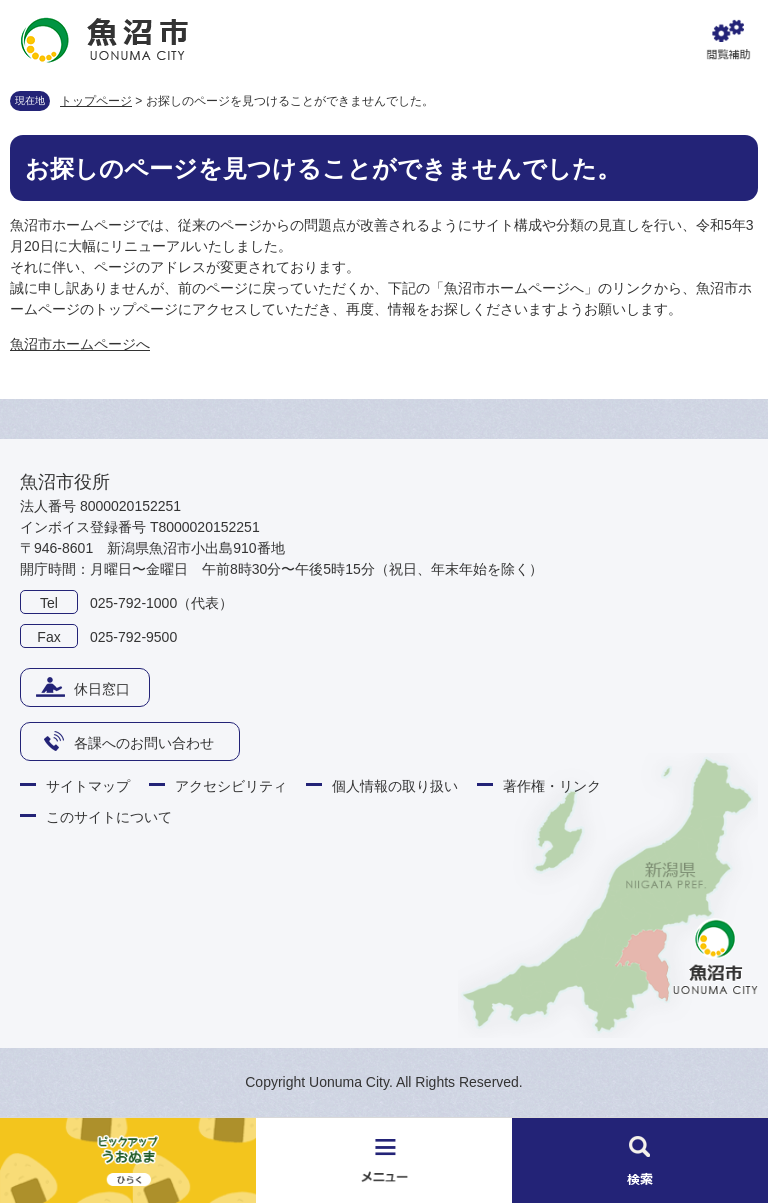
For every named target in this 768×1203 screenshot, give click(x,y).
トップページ (96, 101)
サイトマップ (88, 786)
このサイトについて (109, 817)
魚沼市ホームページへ (80, 344)
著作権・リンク (552, 786)
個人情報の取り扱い (395, 786)
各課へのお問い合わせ (144, 743)
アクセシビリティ (231, 786)
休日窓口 (102, 689)
